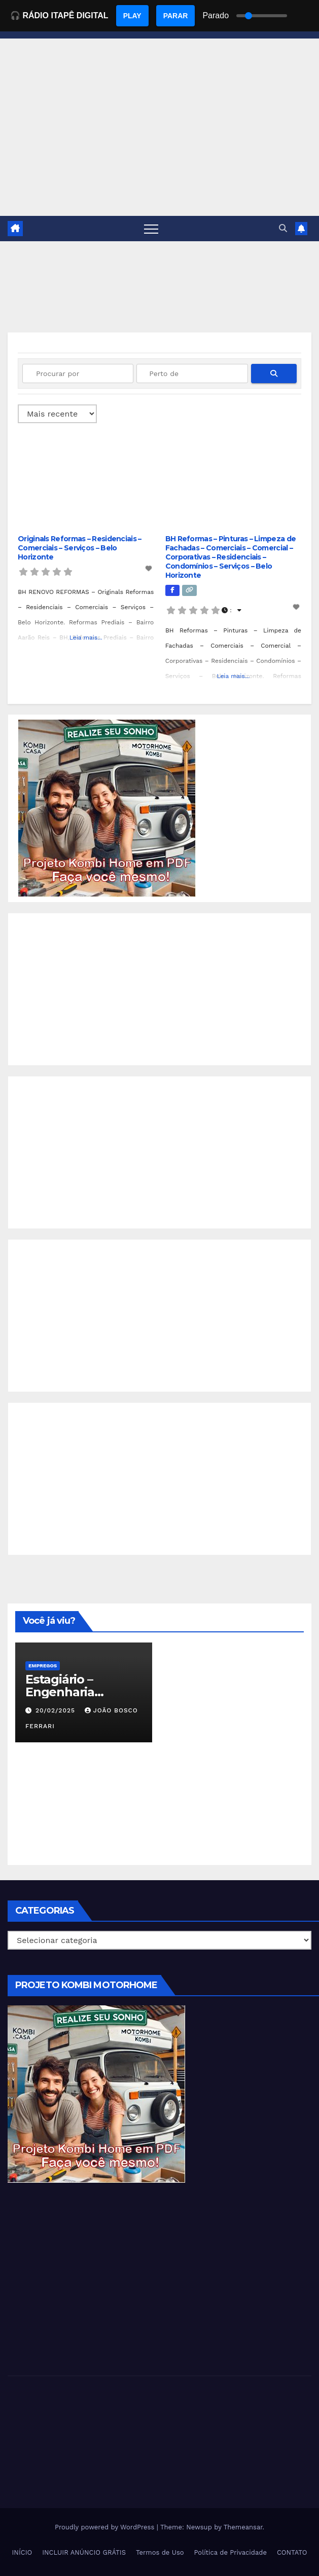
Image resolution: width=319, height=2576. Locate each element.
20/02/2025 (57, 1710)
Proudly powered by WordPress (106, 2527)
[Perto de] (191, 373)
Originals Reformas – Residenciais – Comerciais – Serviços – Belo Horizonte (79, 548)
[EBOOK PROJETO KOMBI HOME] (107, 807)
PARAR (175, 16)
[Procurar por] (77, 373)
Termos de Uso (160, 2552)
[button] (283, 228)
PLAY (132, 16)
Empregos (42, 1665)
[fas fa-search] (274, 373)
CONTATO (292, 2552)
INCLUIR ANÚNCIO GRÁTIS (84, 2552)
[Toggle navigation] (151, 228)
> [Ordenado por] (57, 413)
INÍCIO (22, 2552)
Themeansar (243, 2527)
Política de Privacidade (230, 2552)
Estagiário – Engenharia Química (59, 1692)
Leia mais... (85, 637)
